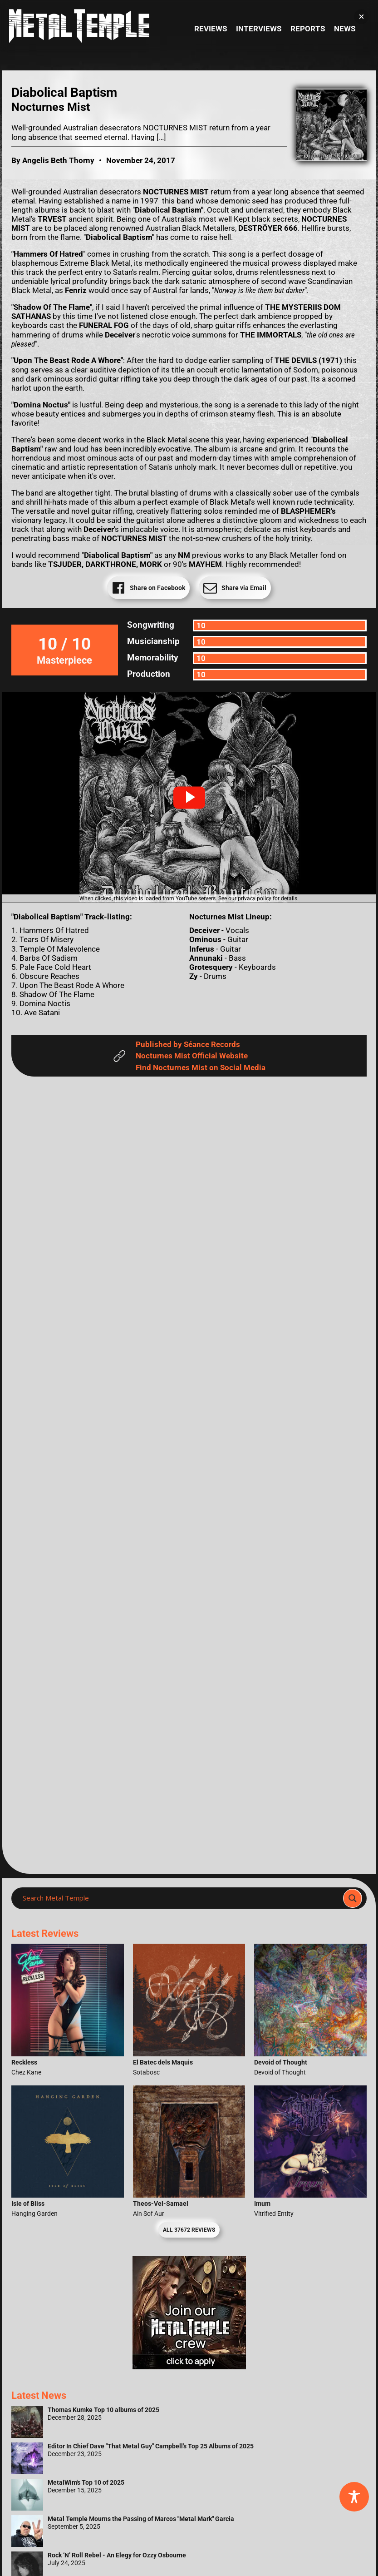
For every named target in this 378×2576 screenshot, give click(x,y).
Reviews (210, 28)
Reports (307, 28)
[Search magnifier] (352, 1898)
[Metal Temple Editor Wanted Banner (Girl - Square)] (189, 2366)
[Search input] (180, 1898)
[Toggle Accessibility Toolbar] (354, 2496)
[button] (189, 798)
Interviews (258, 28)
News (344, 28)
